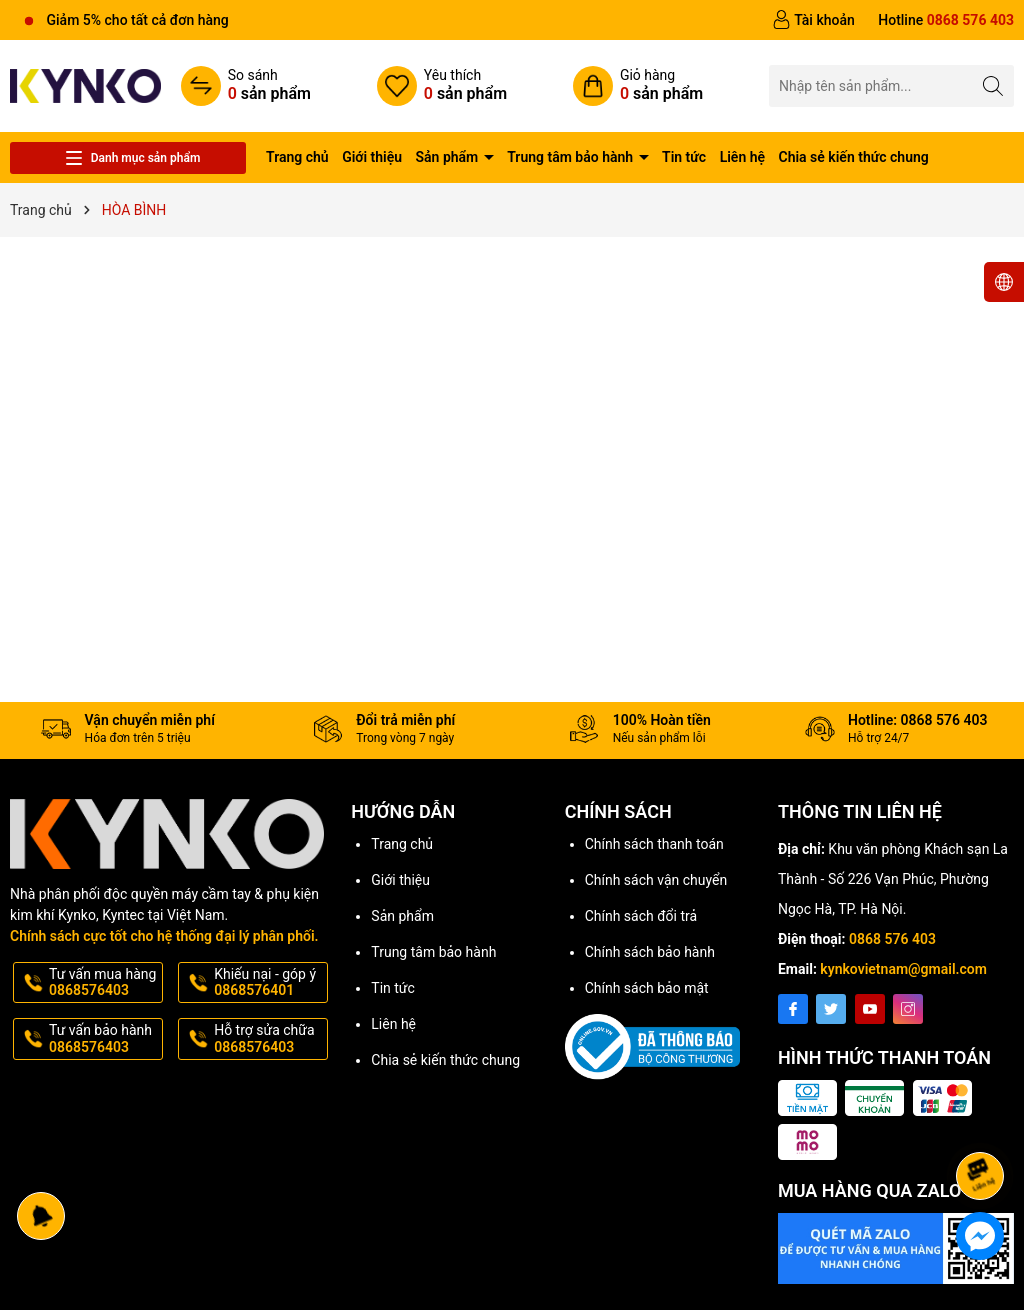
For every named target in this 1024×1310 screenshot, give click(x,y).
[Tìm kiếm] (993, 85)
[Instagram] (908, 1009)
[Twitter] (831, 1009)
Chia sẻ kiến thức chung (854, 157)
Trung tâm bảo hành (571, 157)
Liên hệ (742, 157)
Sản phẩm (449, 157)
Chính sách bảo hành (650, 952)
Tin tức (684, 157)
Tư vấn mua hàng (104, 983)
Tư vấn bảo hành (104, 1039)
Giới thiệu (372, 157)
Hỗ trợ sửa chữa (269, 1039)
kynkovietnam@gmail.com (903, 969)
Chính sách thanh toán (654, 844)
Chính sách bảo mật (647, 988)
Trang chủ (297, 157)
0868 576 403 (892, 939)
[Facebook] (793, 1009)
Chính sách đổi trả (641, 916)
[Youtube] (870, 1009)
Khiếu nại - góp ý (269, 983)
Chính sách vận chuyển (656, 880)
